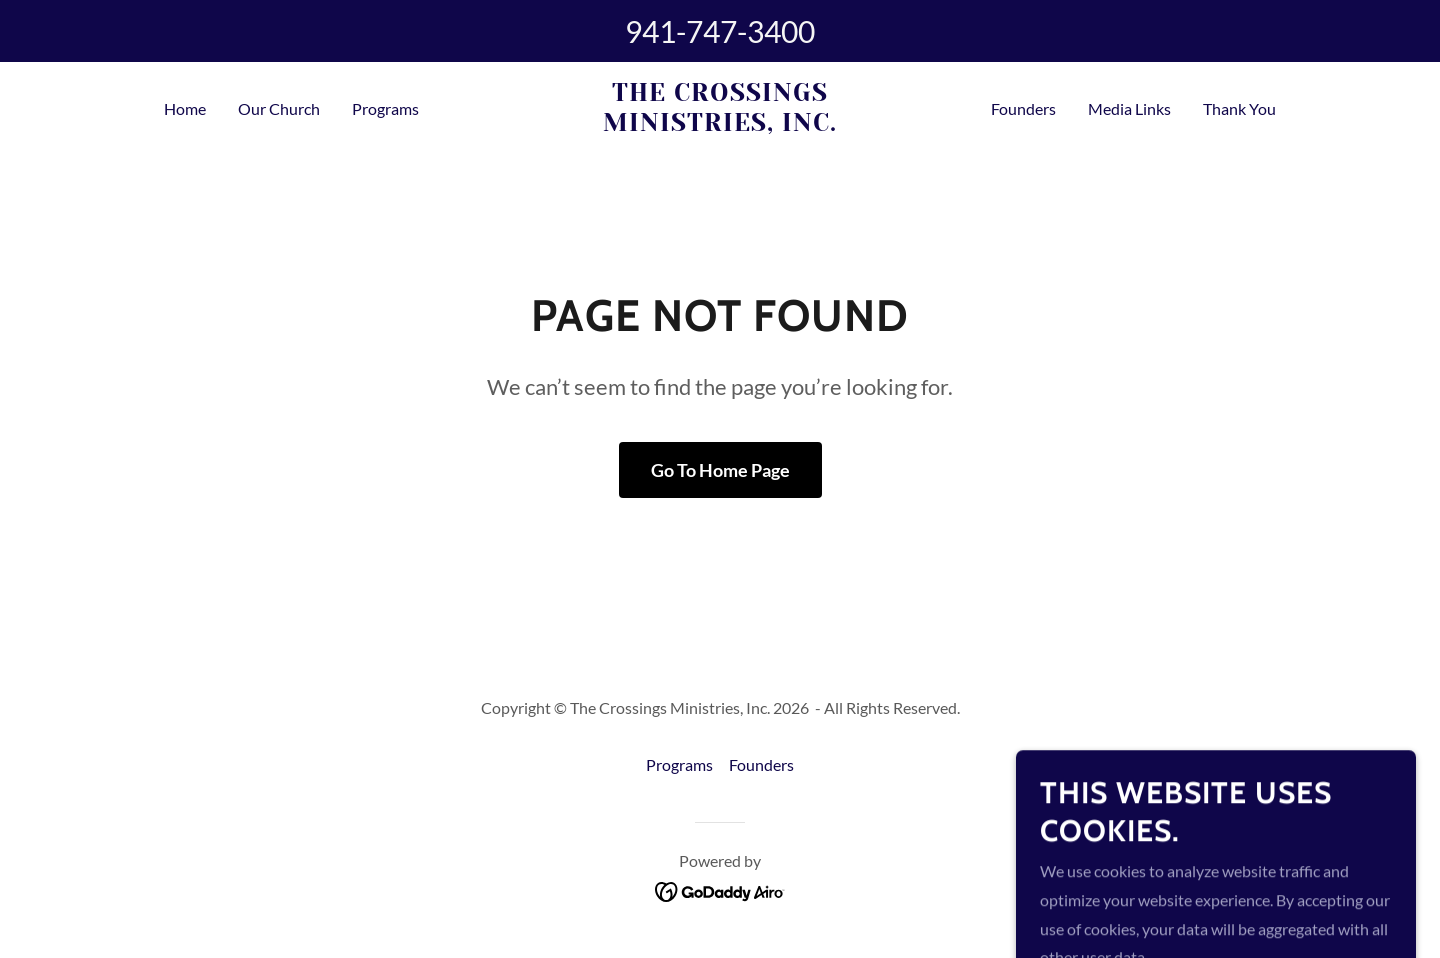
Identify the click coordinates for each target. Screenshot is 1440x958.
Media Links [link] (1129, 108)
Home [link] (185, 108)
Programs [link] (385, 108)
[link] (720, 124)
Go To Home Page (720, 470)
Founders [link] (1023, 108)
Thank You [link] (1239, 108)
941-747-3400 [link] (720, 31)
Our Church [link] (279, 108)
